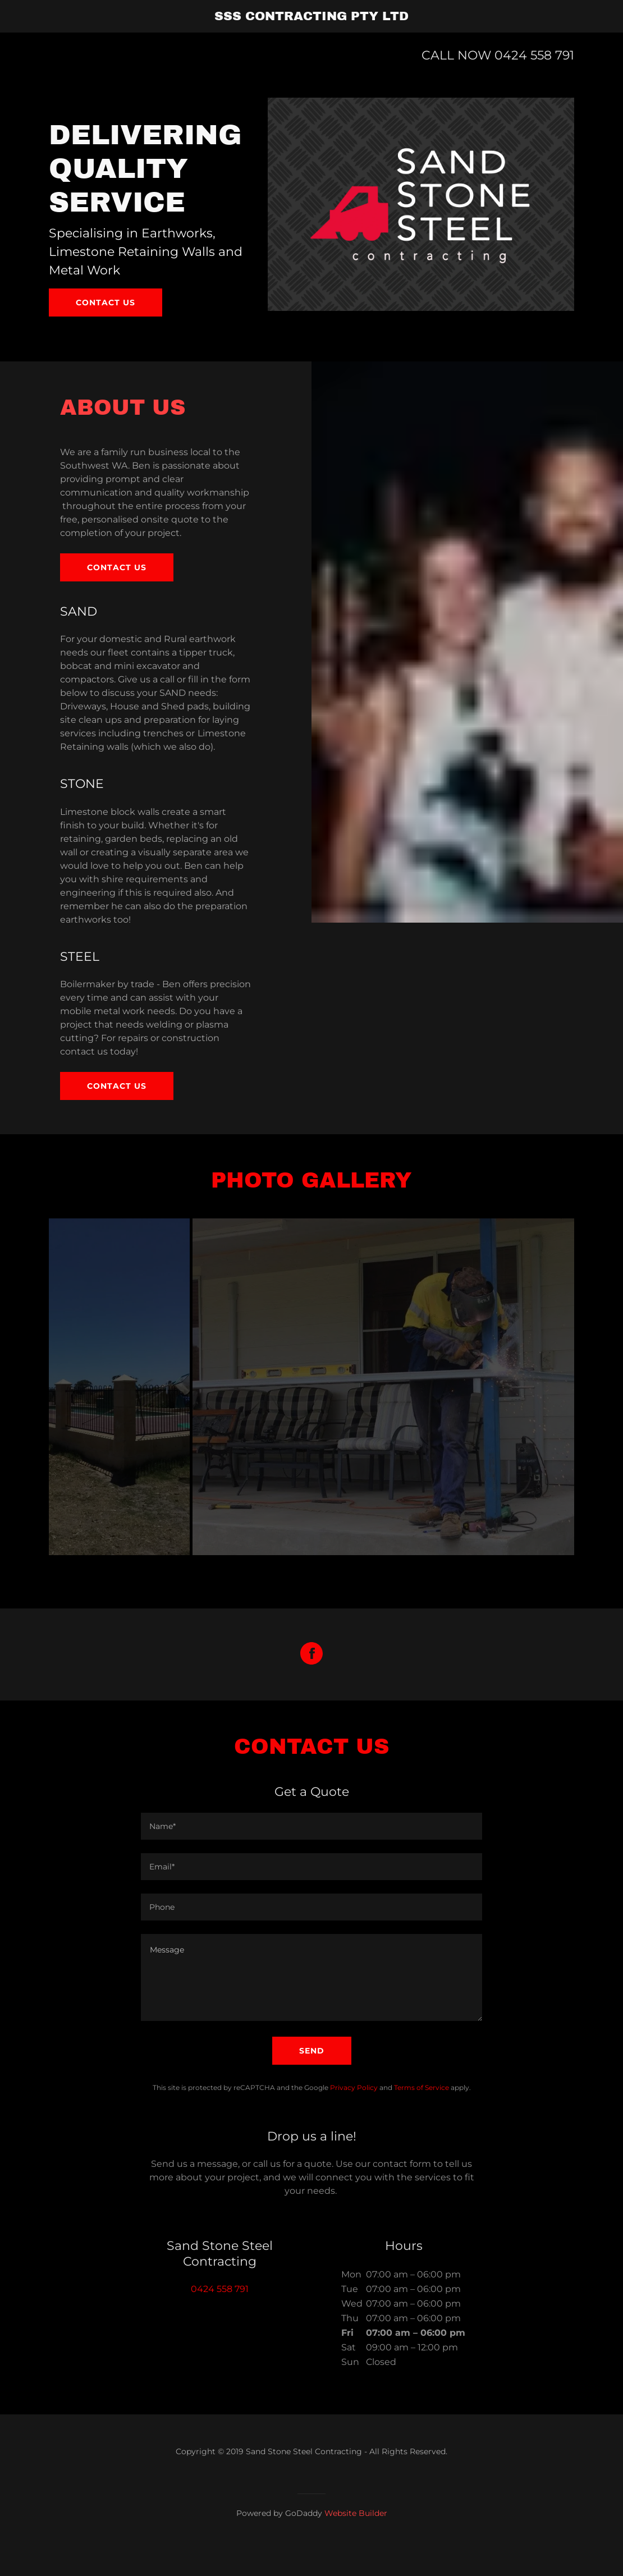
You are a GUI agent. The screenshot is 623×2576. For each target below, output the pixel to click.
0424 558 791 (534, 55)
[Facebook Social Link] (311, 1683)
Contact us (105, 302)
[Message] (311, 2006)
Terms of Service (421, 2116)
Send (311, 2079)
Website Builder (355, 2542)
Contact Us (116, 1086)
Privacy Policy (354, 2116)
